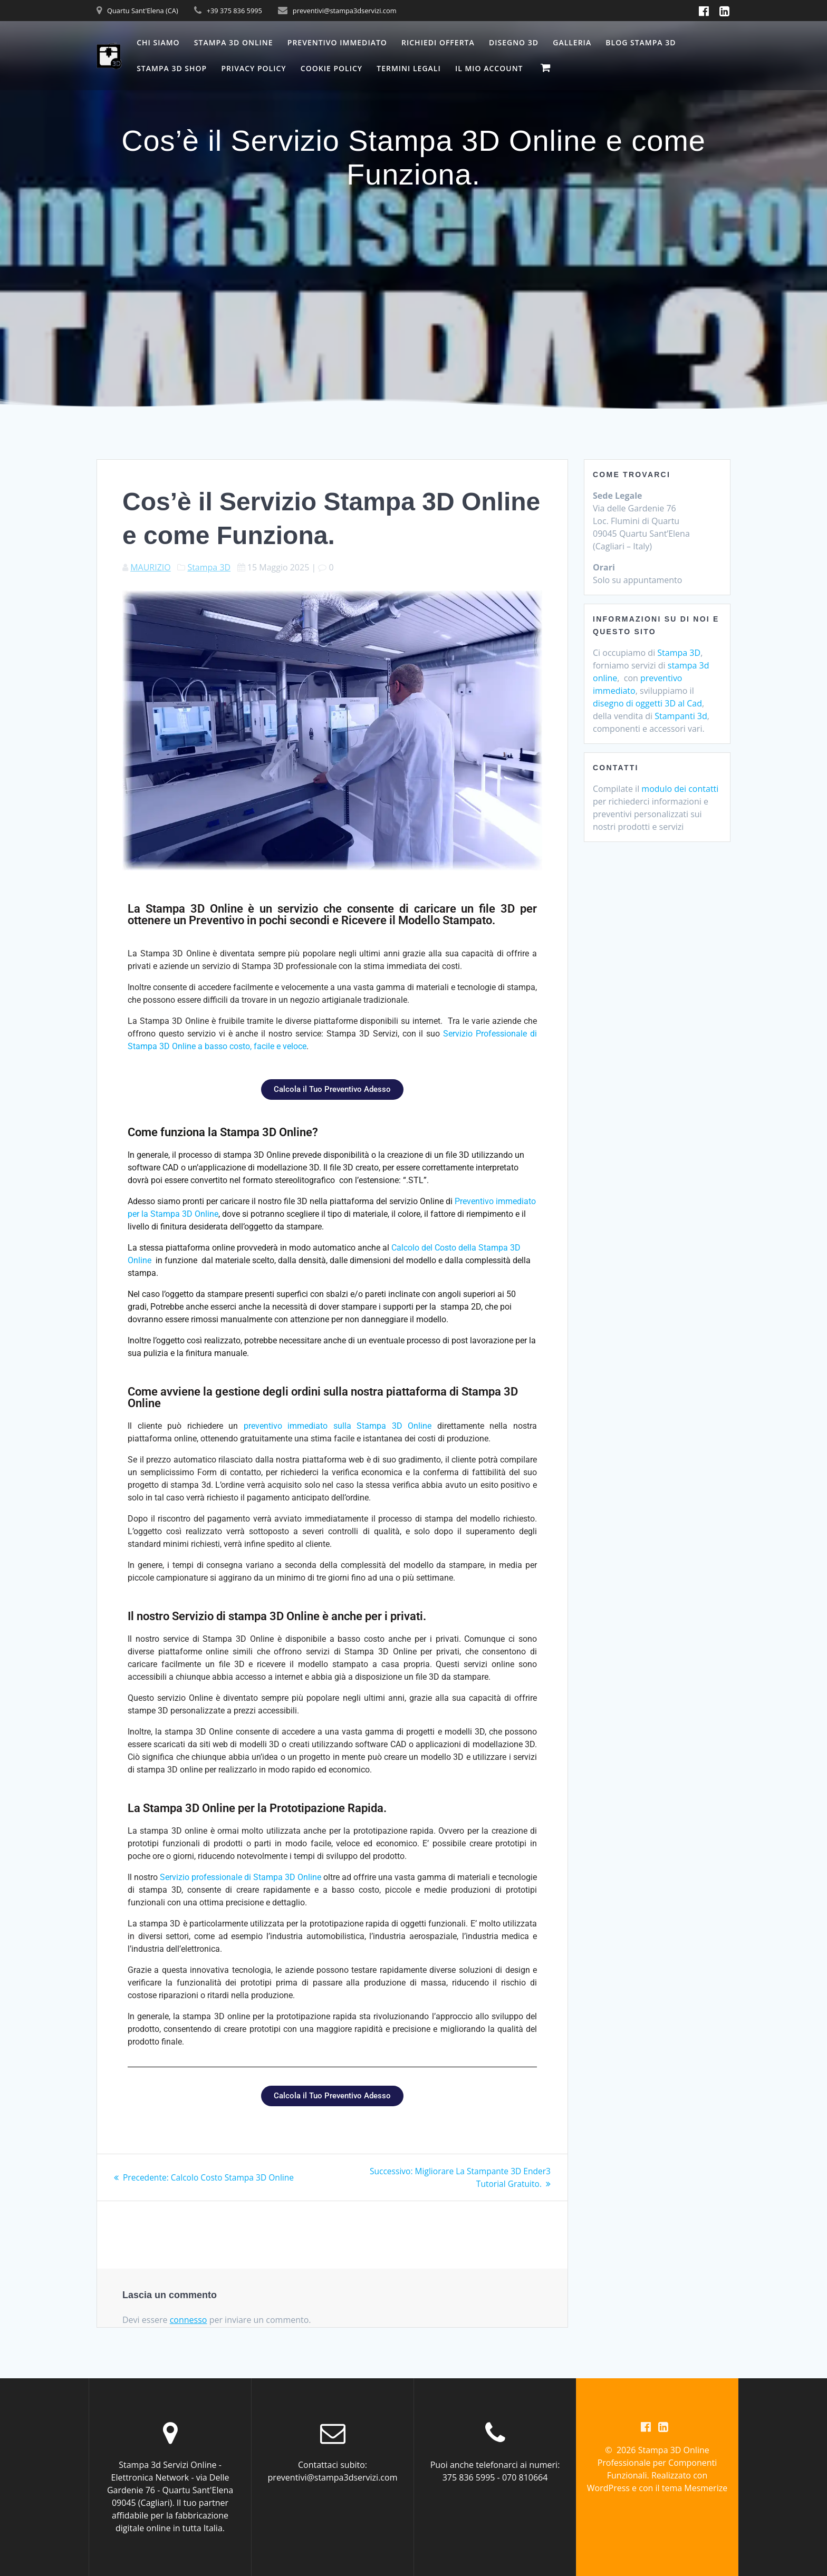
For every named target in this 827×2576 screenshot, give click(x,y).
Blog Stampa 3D (640, 42)
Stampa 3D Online (233, 42)
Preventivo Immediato (337, 42)
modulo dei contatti (679, 789)
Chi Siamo (158, 42)
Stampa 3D (208, 567)
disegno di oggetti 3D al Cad (647, 703)
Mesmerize (705, 2488)
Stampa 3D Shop (172, 68)
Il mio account (489, 68)
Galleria (572, 42)
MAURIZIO (150, 567)
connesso (188, 2320)
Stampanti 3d (681, 716)
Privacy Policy (253, 68)
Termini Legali (408, 68)
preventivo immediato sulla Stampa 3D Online (338, 1426)
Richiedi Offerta (438, 42)
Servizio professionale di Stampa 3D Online (240, 1877)
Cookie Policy (331, 68)
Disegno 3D (513, 42)
